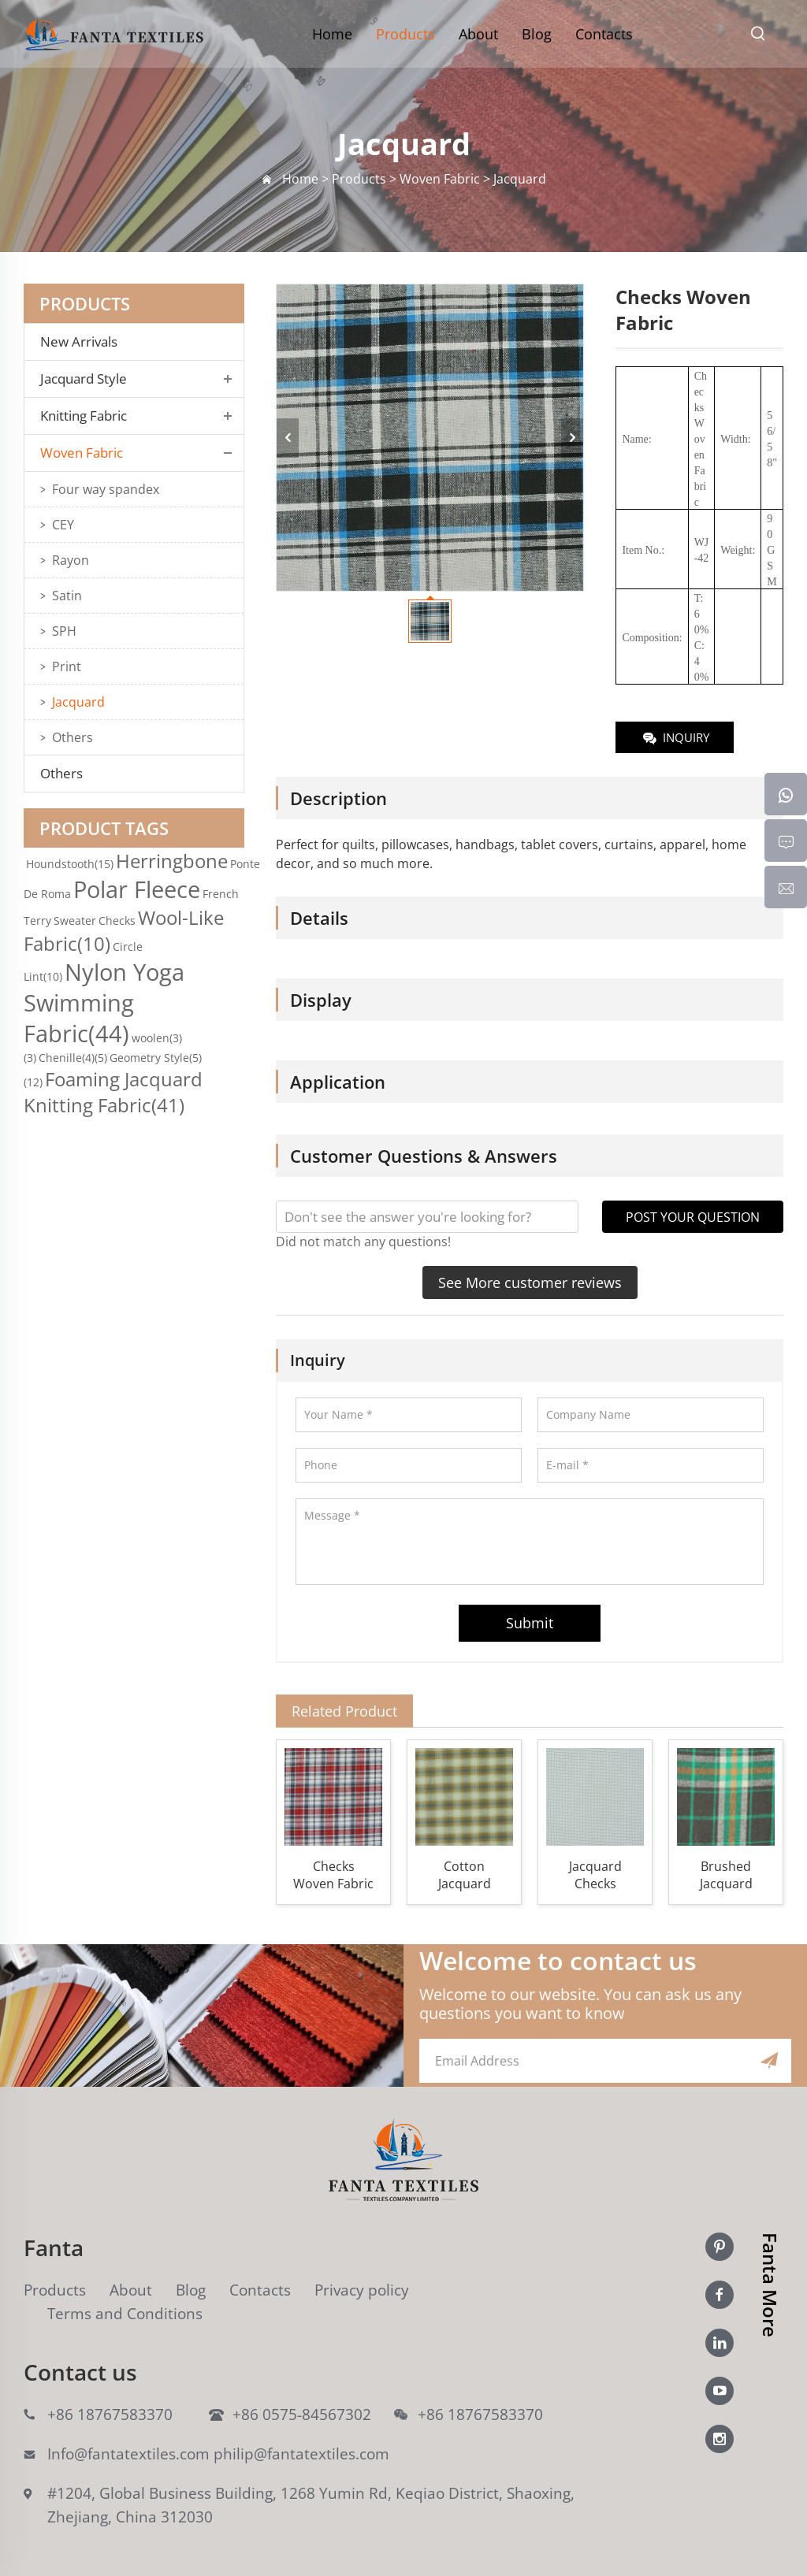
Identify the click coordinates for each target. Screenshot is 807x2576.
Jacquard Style (83, 379)
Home (332, 33)
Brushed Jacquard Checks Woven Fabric (726, 1875)
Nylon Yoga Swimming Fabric (104, 1002)
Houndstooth (69, 863)
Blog (537, 33)
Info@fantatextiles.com (128, 2454)
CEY (63, 524)
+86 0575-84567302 (301, 2414)
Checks (117, 920)
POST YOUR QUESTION (693, 1217)
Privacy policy (361, 2290)
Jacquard (78, 702)
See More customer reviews (530, 1282)
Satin (67, 595)
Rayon (70, 560)
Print (66, 666)
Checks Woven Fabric (333, 1875)
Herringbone (172, 861)
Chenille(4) (73, 1057)
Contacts (604, 33)
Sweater (75, 920)
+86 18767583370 (110, 2414)
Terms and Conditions (125, 2313)
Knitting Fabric (83, 416)
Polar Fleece (136, 889)
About (478, 33)
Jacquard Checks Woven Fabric (595, 1875)
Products (405, 33)
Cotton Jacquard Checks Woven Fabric (464, 1875)
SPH (64, 631)
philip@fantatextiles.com (301, 2454)
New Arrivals (83, 342)
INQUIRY (675, 738)
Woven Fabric (81, 453)
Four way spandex (105, 489)
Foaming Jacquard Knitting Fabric (113, 1092)
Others (72, 737)
